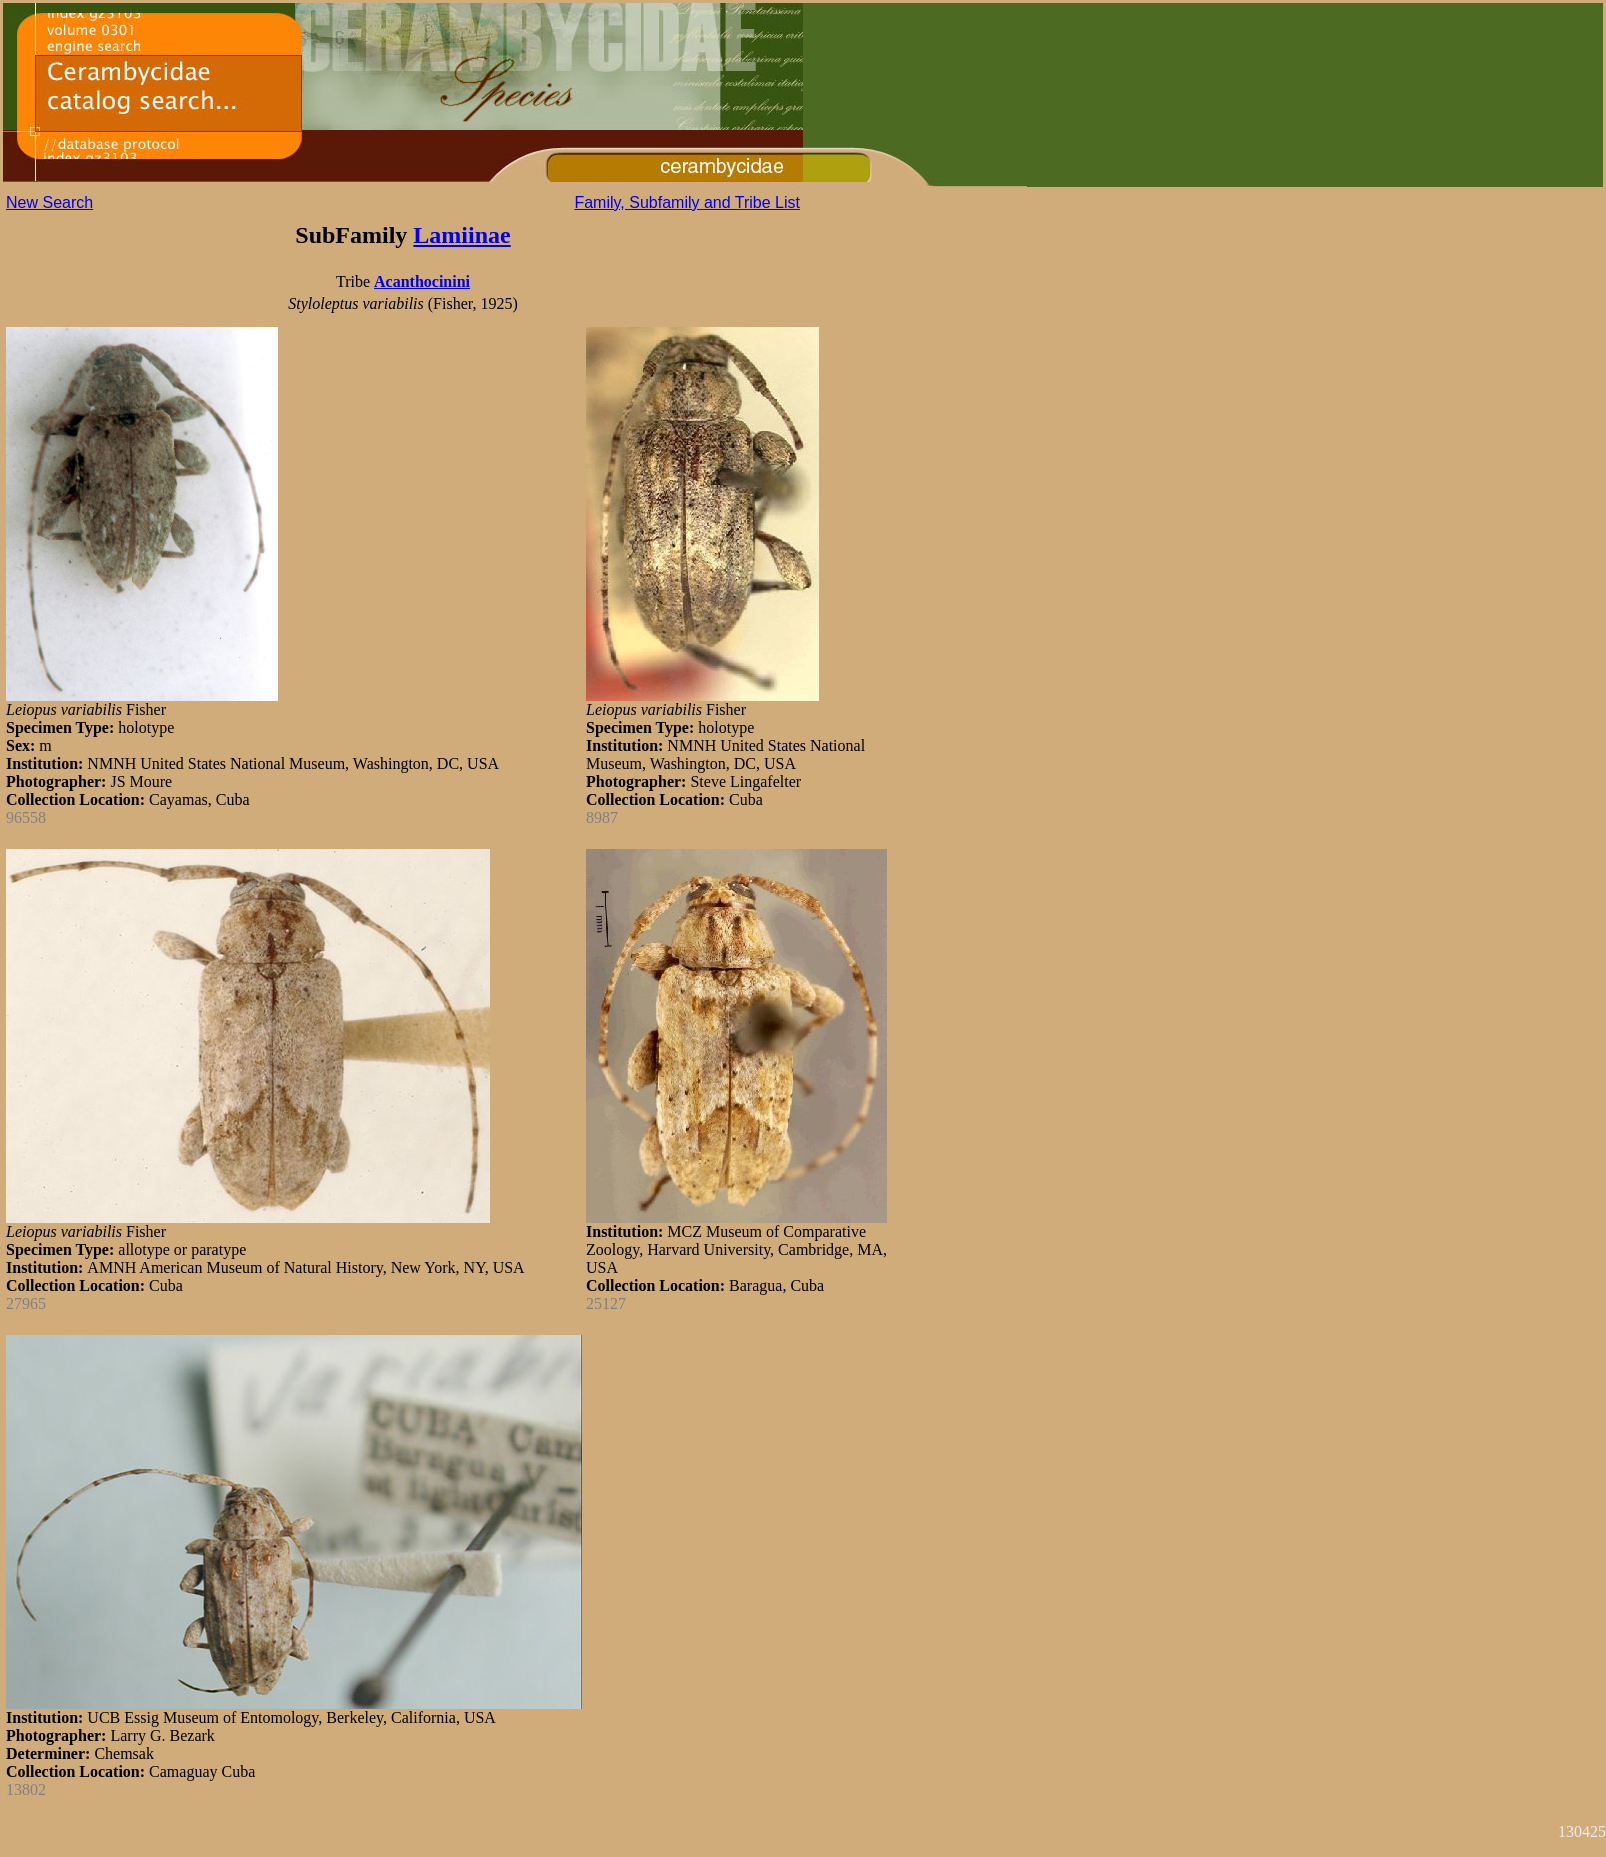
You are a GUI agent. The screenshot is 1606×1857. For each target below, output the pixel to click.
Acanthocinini (422, 281)
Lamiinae (461, 235)
